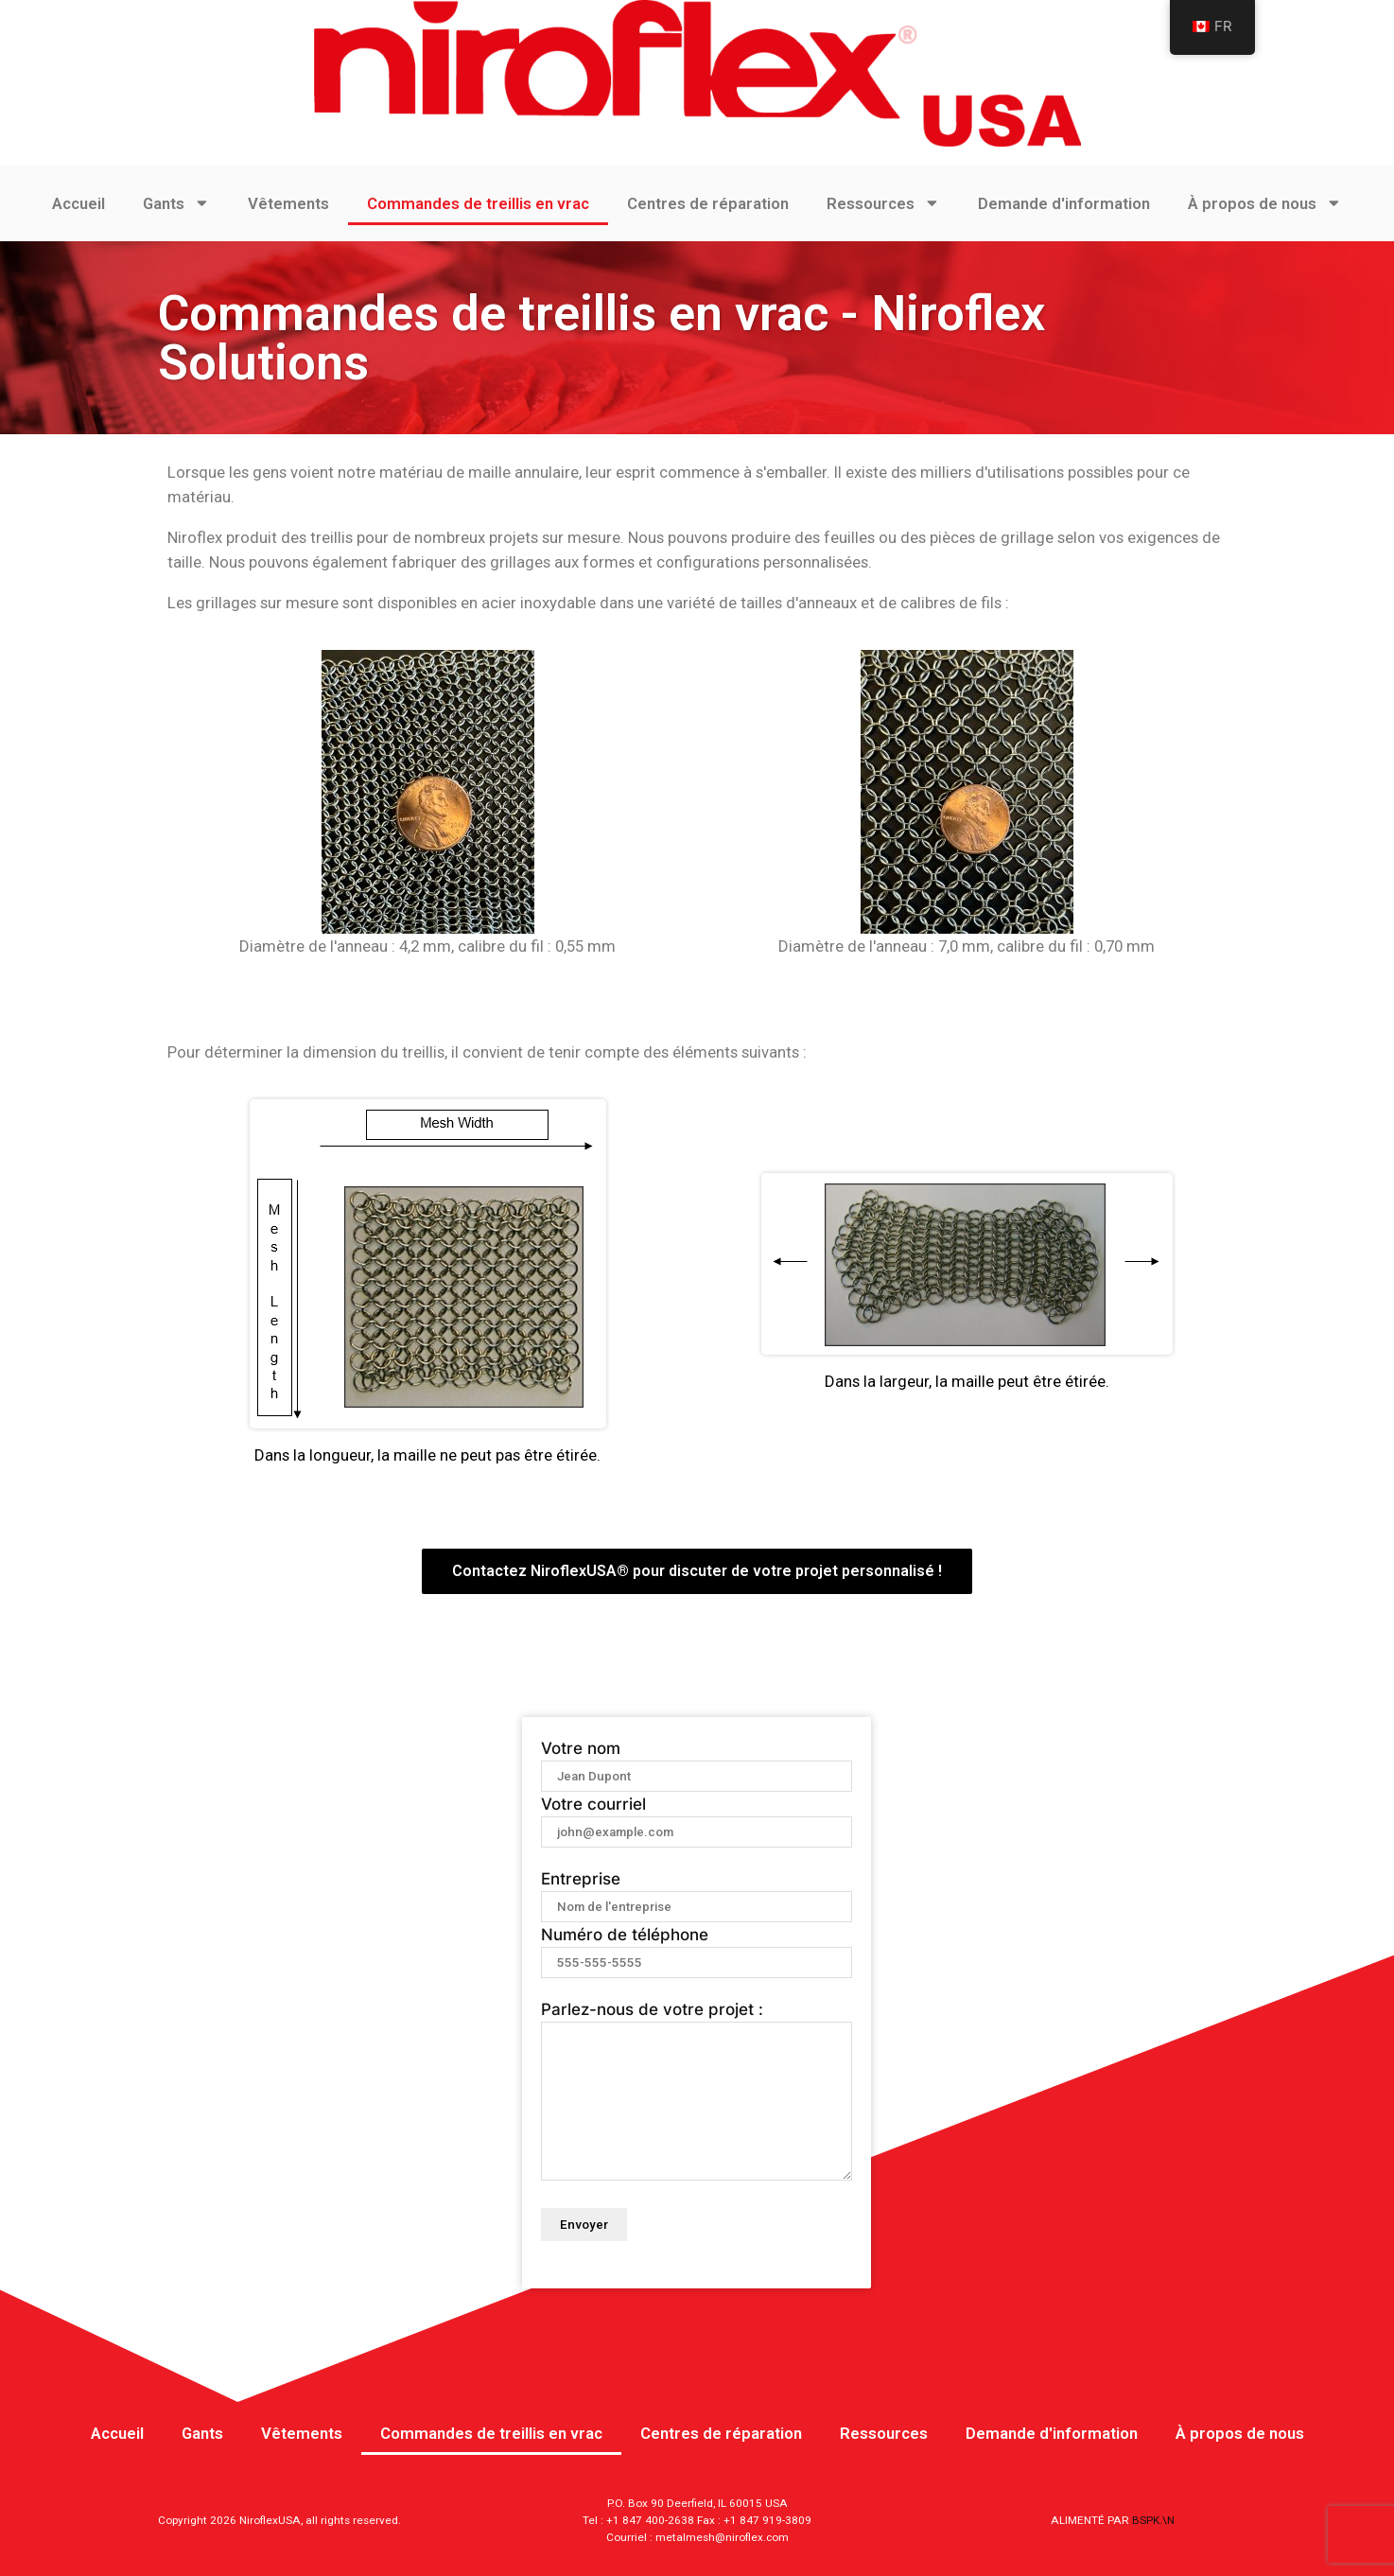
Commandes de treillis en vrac (478, 203)
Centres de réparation (708, 203)
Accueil (78, 203)
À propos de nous (1265, 202)
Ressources (883, 202)
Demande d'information (1064, 203)
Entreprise (696, 1892)
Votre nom (696, 1761)
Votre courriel (696, 1817)
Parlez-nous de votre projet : (696, 2092)
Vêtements (288, 203)
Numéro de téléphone (696, 1948)
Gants (176, 202)
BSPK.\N (1153, 2520)
